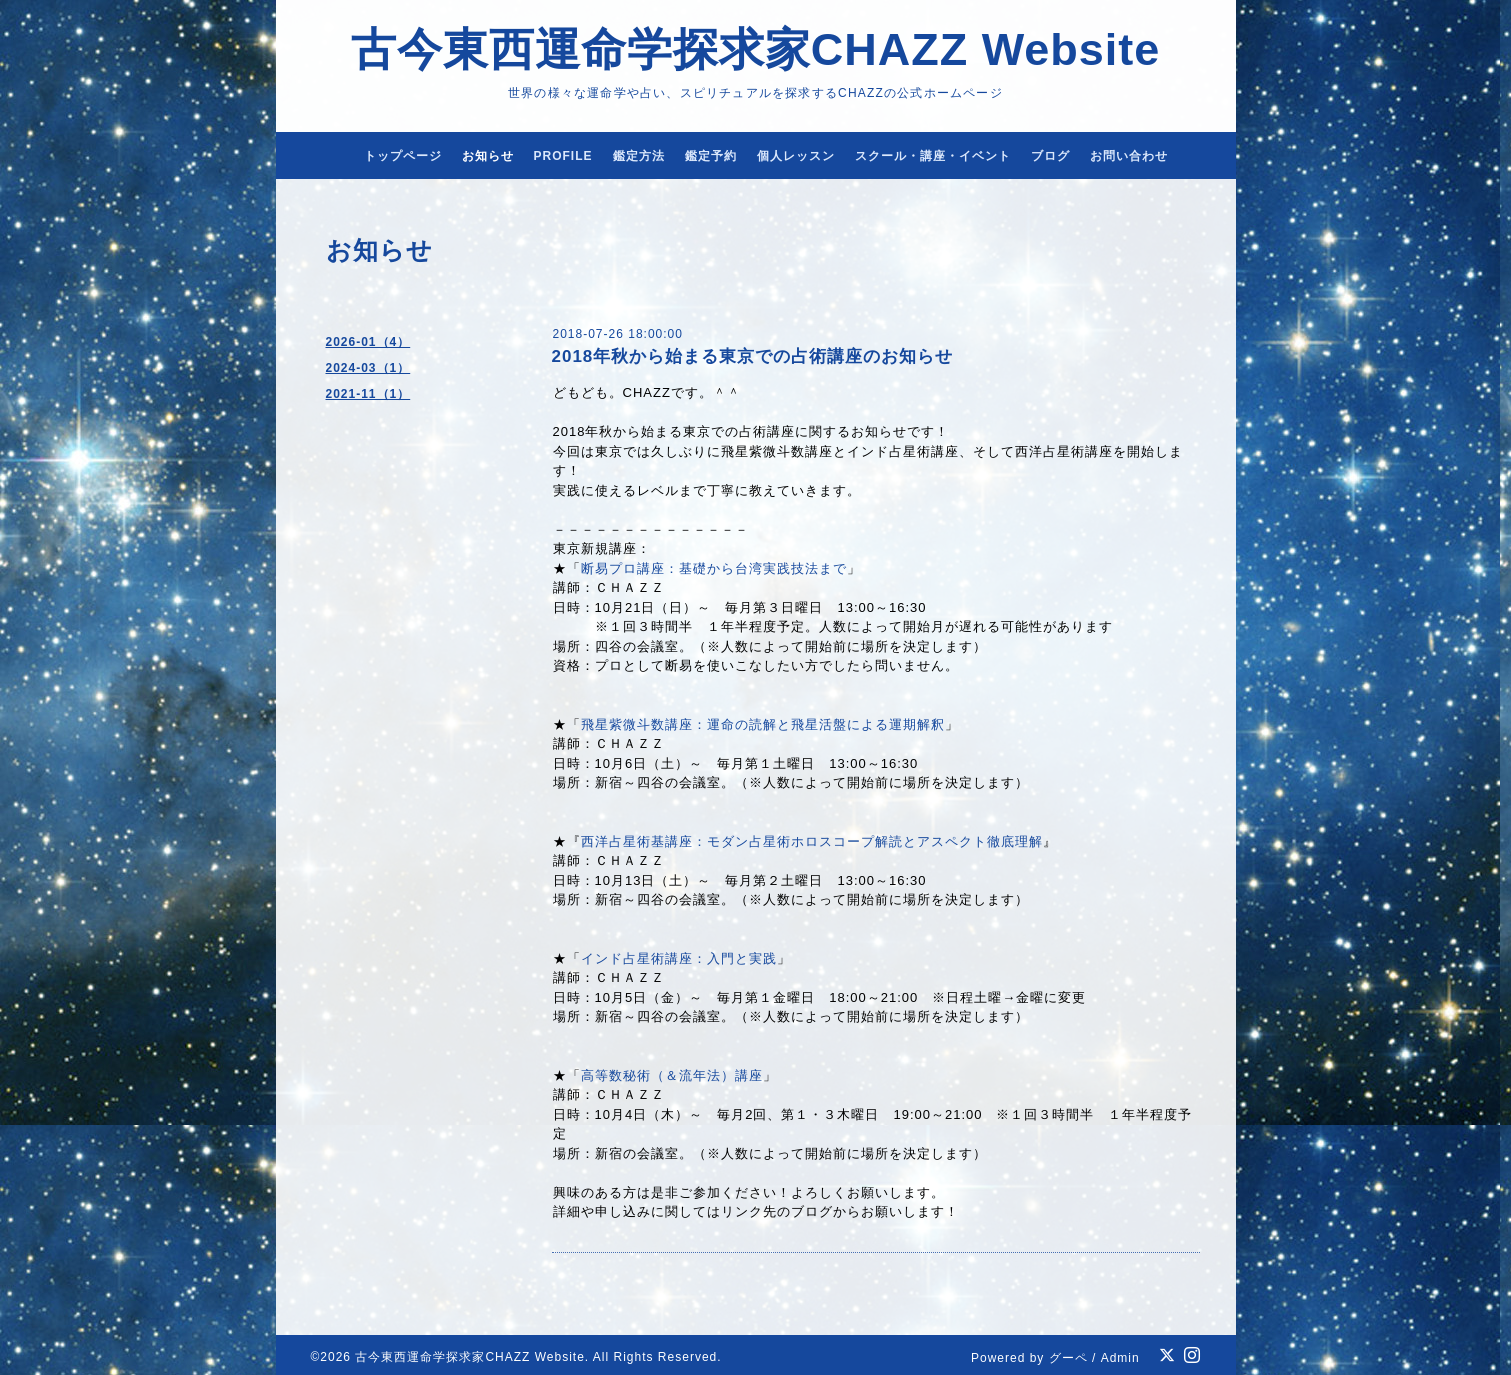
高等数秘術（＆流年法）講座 (672, 1075)
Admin (1120, 1358)
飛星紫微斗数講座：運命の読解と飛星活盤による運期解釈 (763, 724)
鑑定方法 (639, 156)
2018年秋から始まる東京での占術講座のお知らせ (753, 356)
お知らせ (488, 156)
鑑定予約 (711, 156)
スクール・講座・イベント (933, 156)
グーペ (1068, 1358)
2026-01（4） (368, 342)
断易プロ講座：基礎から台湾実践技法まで (714, 568)
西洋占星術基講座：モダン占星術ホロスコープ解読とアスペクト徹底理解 (812, 841)
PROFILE (563, 156)
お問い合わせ (1129, 156)
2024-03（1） (368, 368)
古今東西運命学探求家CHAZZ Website (756, 49)
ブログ (1050, 156)
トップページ (403, 156)
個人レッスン (796, 156)
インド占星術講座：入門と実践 (679, 958)
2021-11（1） (368, 394)
